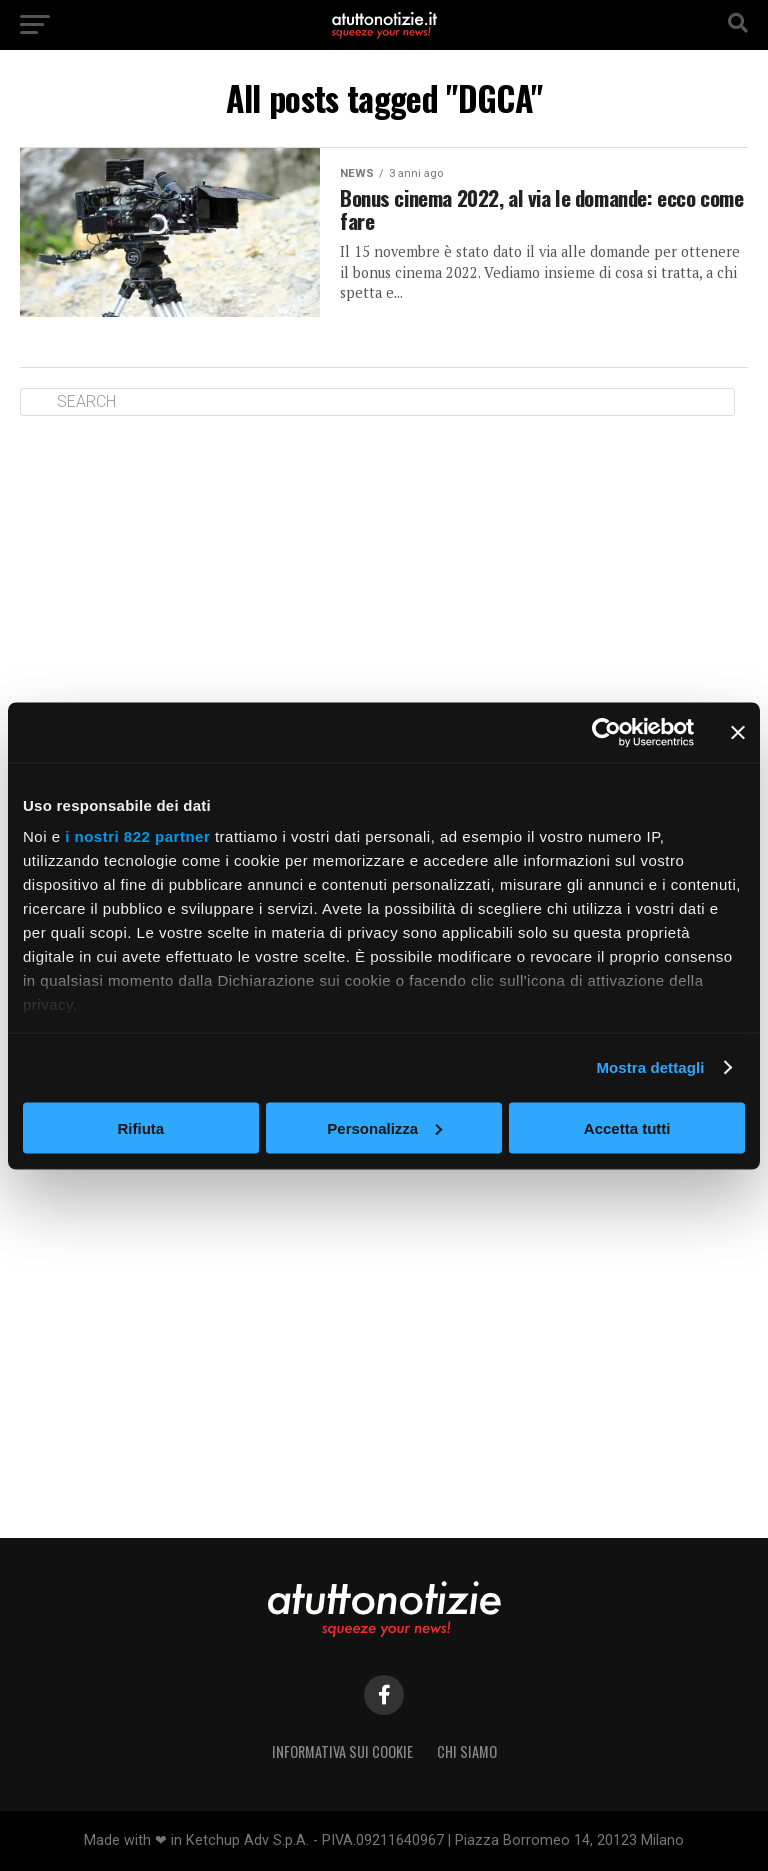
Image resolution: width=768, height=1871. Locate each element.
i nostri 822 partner (137, 836)
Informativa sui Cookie (342, 1751)
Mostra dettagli (650, 1067)
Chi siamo (467, 1751)
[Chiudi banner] (738, 732)
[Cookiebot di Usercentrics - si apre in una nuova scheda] (606, 732)
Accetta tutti (627, 1127)
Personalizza (384, 1127)
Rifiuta (140, 1127)
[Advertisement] (384, 586)
